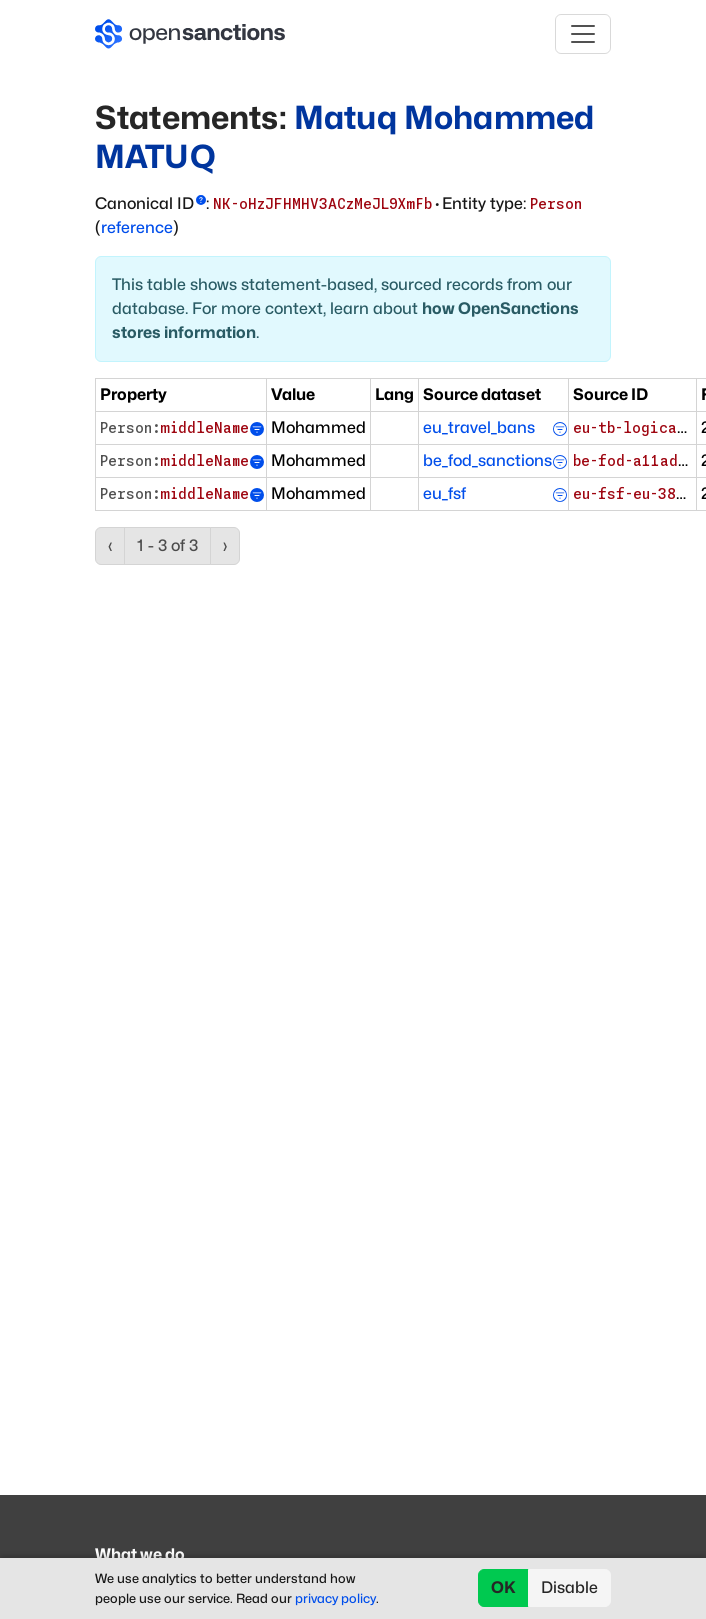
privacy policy (335, 1598)
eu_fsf (444, 493)
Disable (569, 1587)
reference (137, 227)
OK (503, 1587)
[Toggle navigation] (583, 34)
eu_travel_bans (479, 427)
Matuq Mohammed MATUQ (344, 136)
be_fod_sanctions (487, 460)
